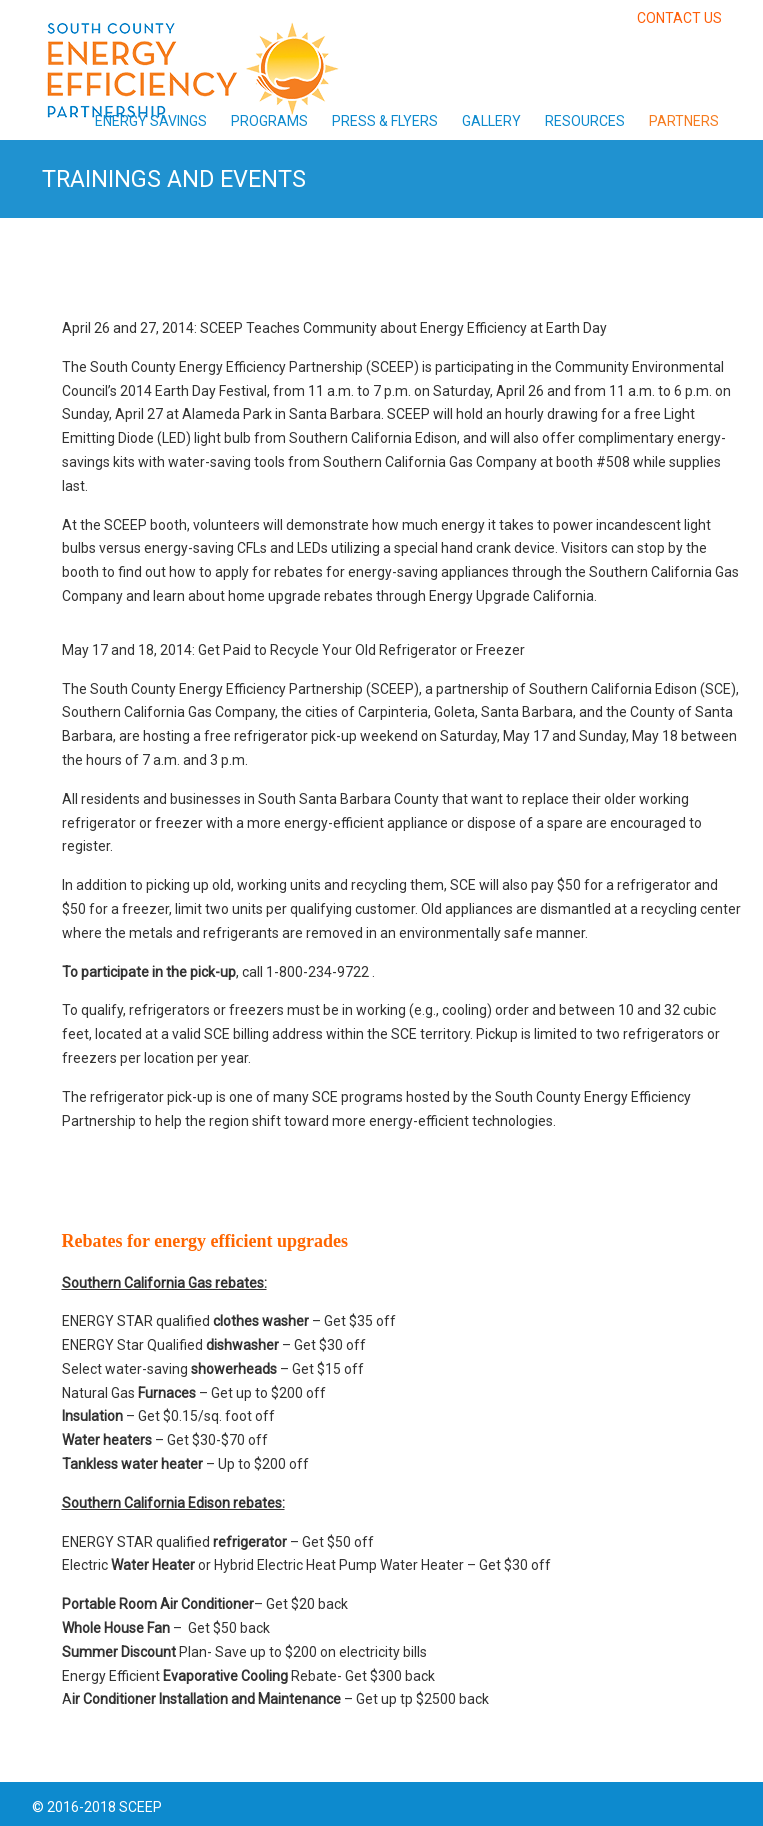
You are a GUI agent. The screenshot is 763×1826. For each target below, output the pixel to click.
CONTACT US (679, 18)
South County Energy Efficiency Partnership (192, 63)
